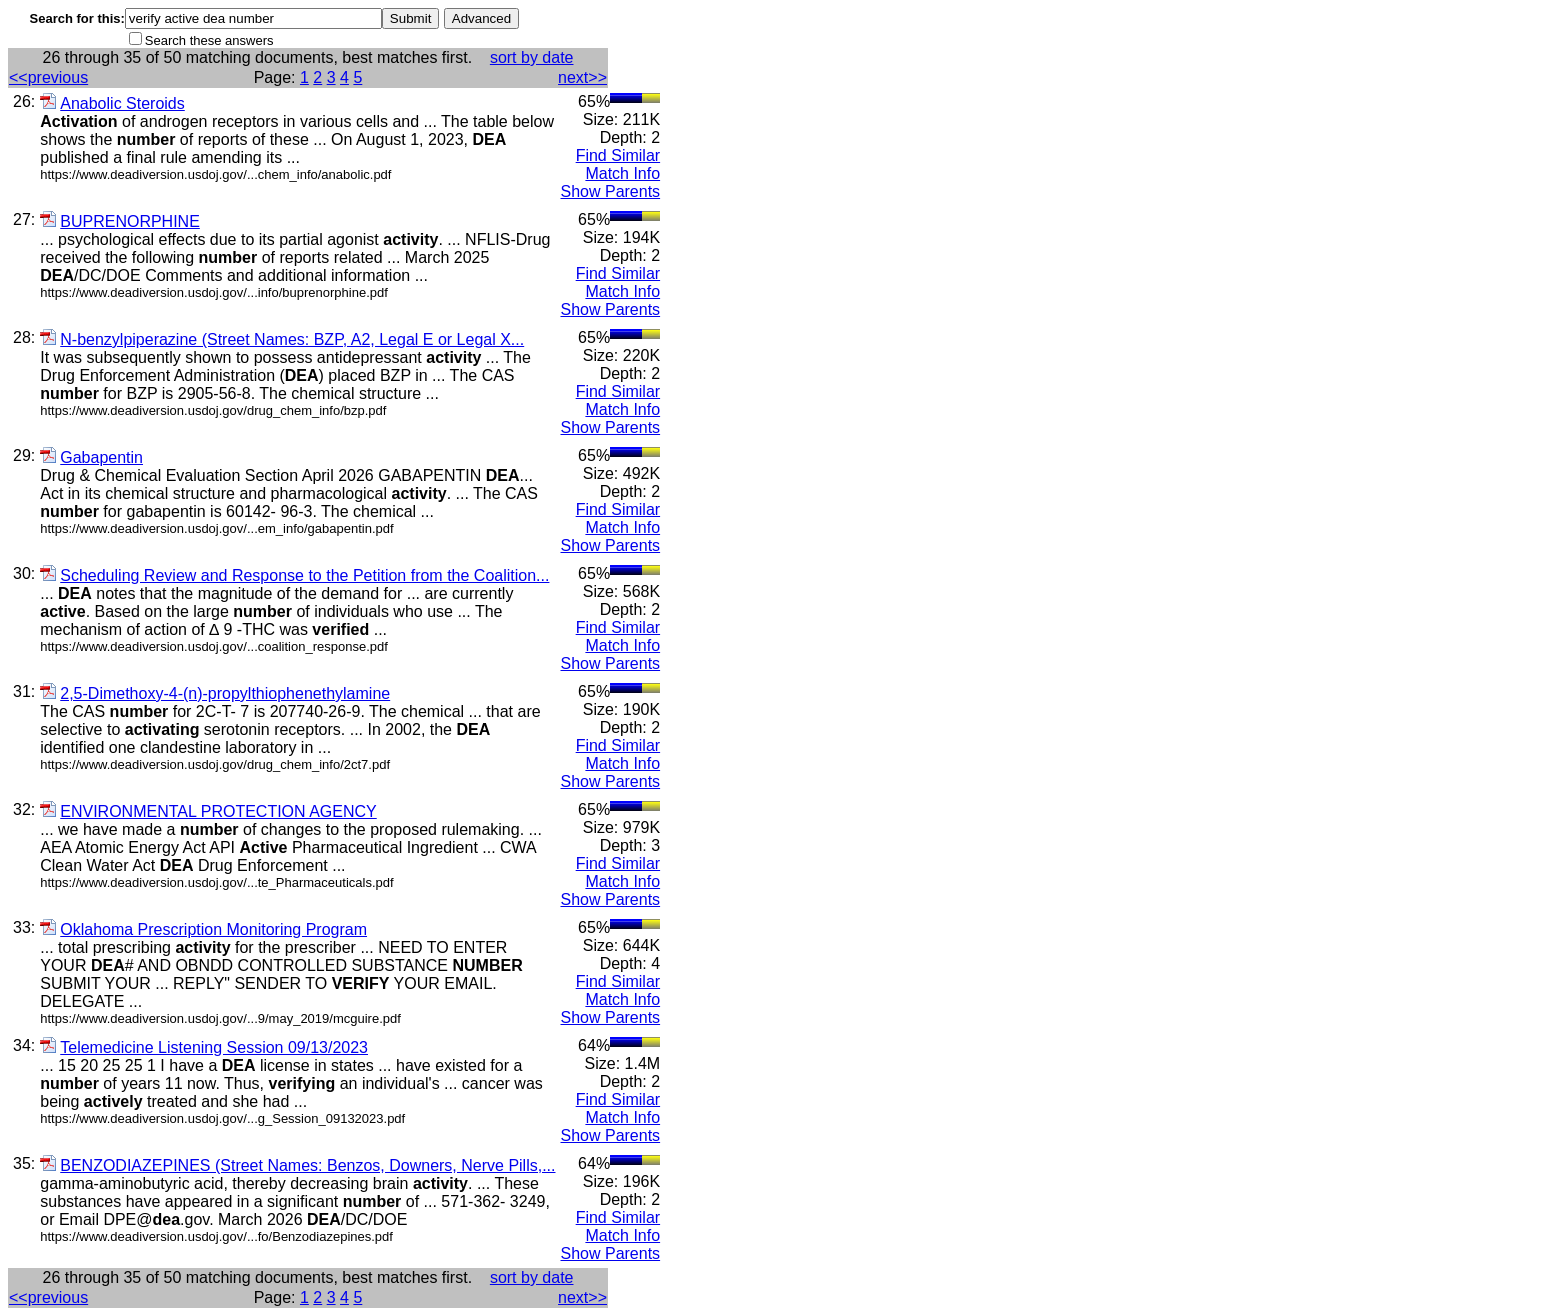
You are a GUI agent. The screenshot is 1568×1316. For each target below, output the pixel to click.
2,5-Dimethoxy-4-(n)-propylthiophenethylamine (215, 693)
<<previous (48, 77)
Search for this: (77, 18)
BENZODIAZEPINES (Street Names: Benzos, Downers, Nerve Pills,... (297, 1165)
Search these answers (209, 40)
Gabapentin (91, 457)
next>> (582, 77)
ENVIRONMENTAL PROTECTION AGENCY (208, 811)
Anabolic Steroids (112, 103)
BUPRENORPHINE (120, 221)
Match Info (622, 173)
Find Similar (618, 155)
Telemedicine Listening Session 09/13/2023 (204, 1047)
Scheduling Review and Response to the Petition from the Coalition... (294, 575)
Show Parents (611, 191)
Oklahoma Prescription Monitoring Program (203, 929)
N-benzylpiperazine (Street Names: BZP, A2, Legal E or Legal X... (282, 339)
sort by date (532, 57)
